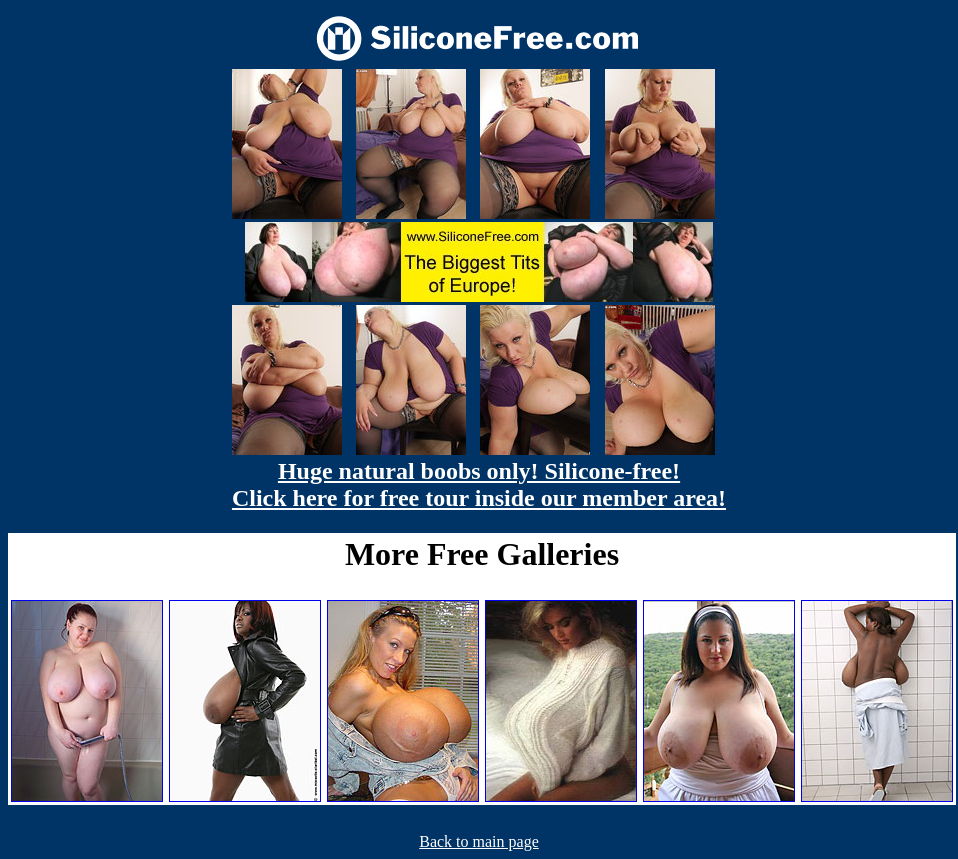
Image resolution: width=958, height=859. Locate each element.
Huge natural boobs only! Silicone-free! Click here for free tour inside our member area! (479, 484)
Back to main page (479, 841)
